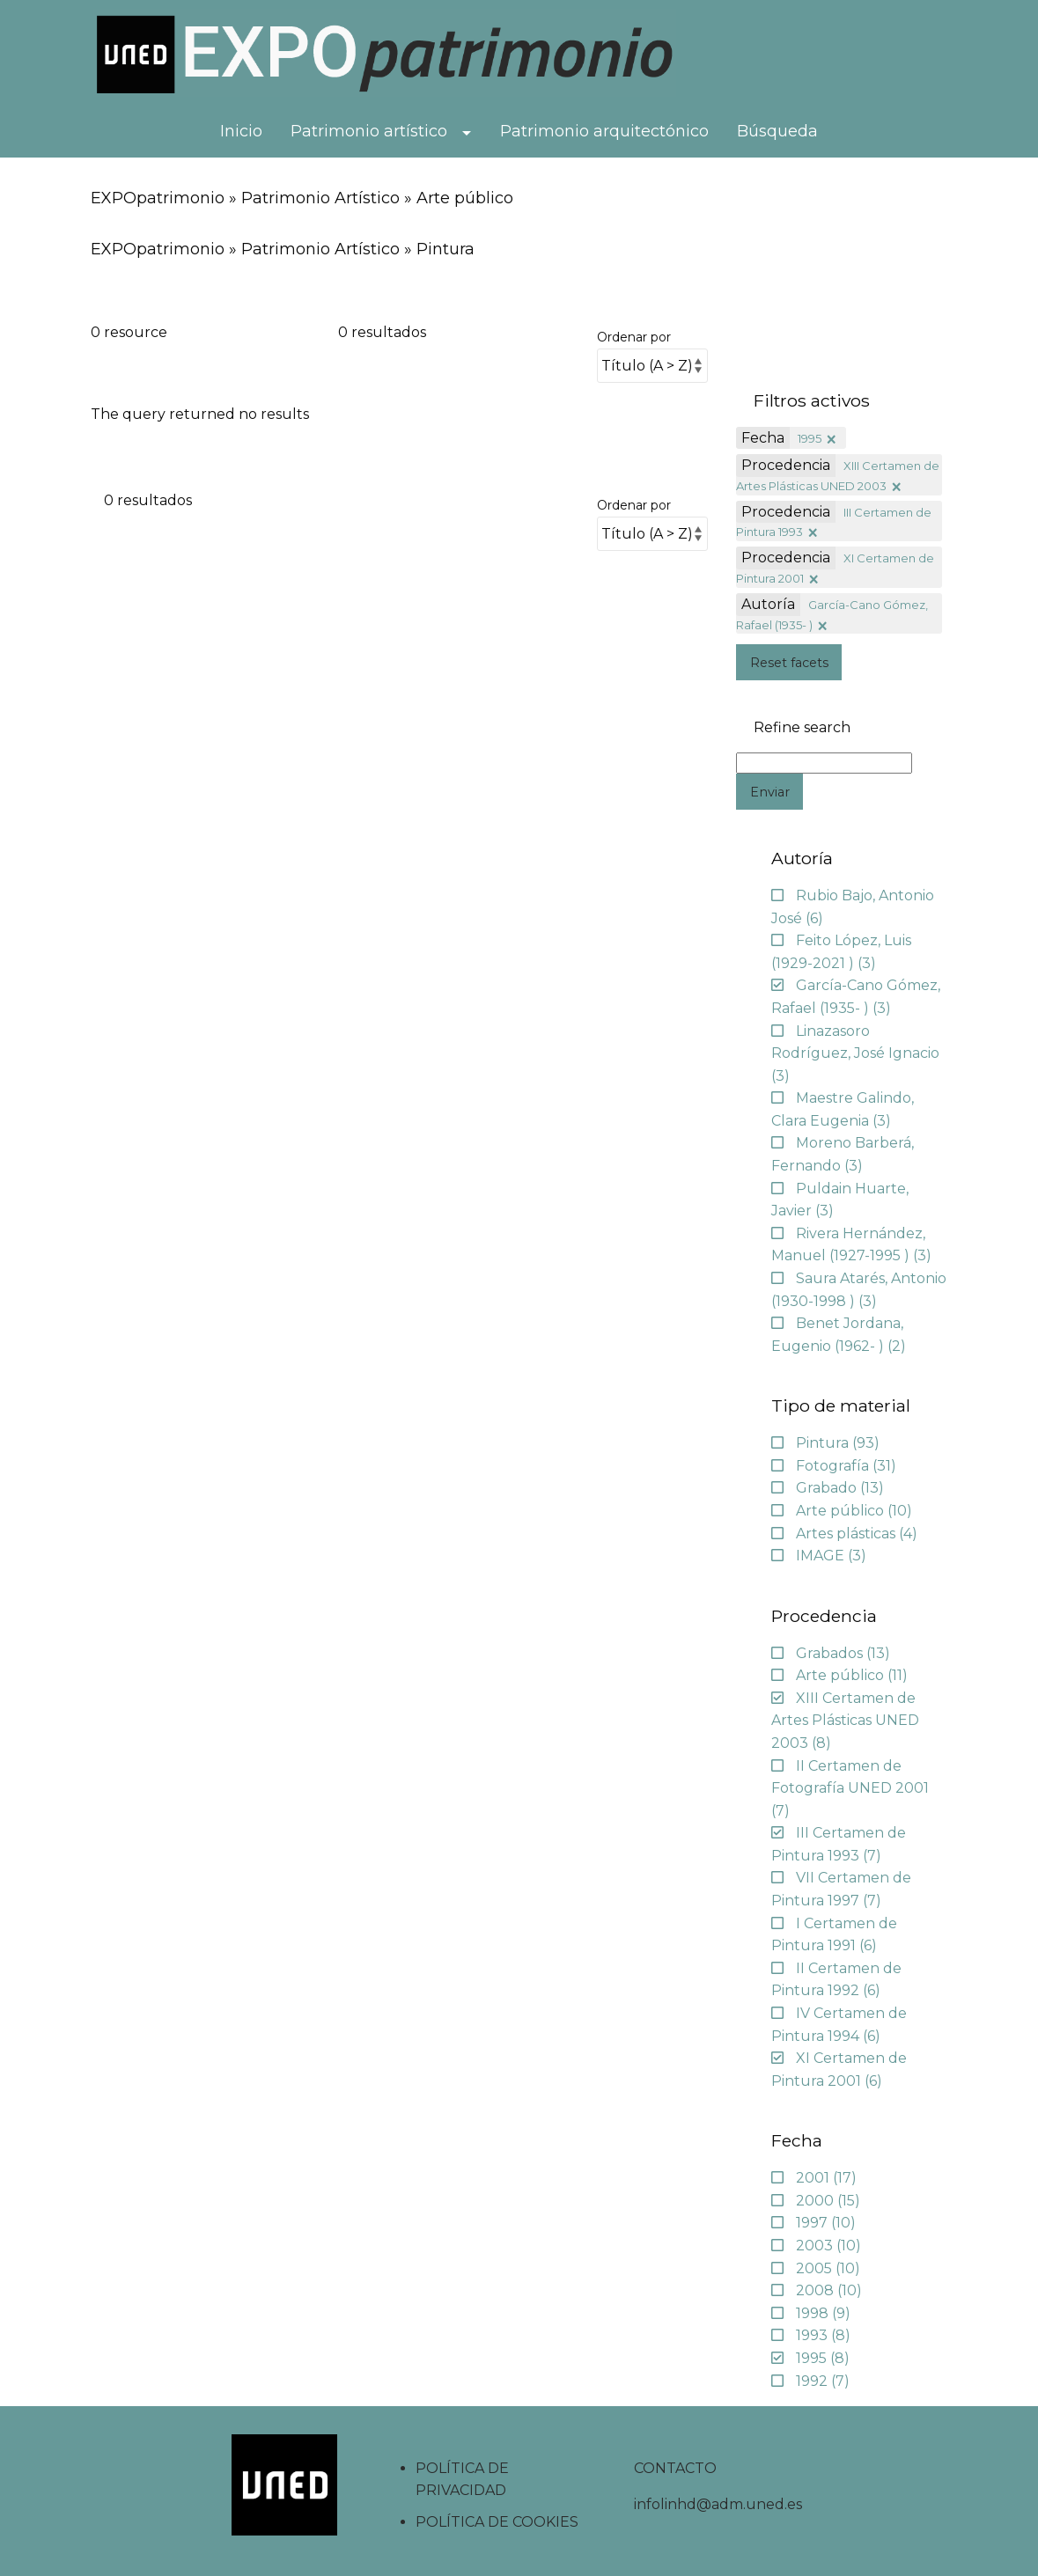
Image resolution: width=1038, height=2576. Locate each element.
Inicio (241, 131)
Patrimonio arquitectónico (604, 131)
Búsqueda (777, 131)
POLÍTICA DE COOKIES (497, 2522)
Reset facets (789, 663)
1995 (809, 438)
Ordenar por (634, 337)
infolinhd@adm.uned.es (718, 2504)
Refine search (802, 728)
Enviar (770, 792)
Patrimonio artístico (369, 131)
